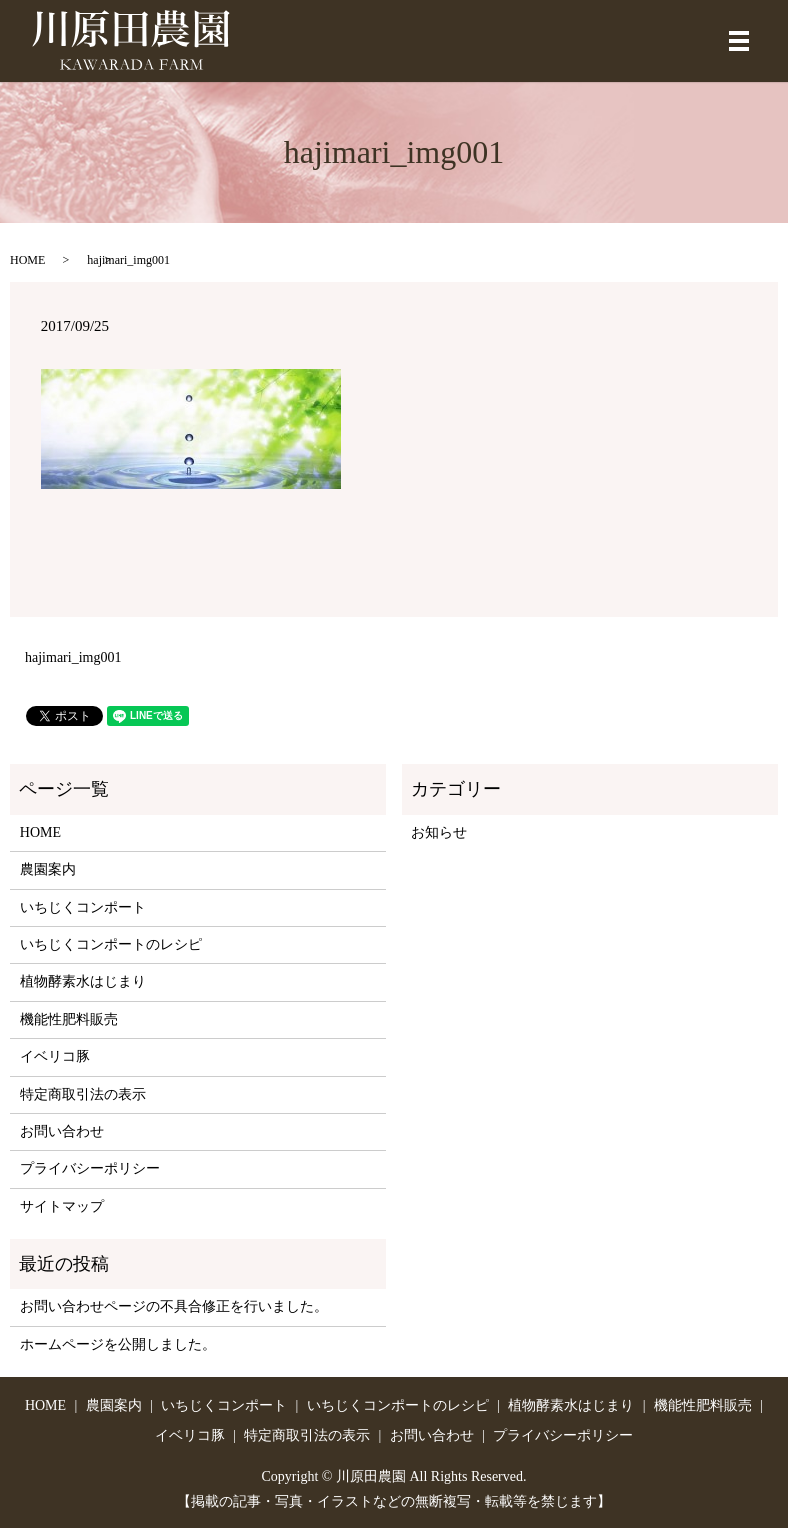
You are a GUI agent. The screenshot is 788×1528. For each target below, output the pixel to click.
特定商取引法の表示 (83, 1094)
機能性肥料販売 (69, 1019)
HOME (27, 260)
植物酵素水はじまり (83, 981)
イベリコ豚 (55, 1056)
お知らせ (439, 832)
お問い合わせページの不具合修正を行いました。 (174, 1306)
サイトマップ (62, 1206)
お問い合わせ (62, 1131)
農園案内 (48, 869)
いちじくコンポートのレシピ (111, 944)
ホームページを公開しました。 (118, 1344)
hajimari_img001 (73, 657)
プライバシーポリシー (90, 1168)
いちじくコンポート (83, 907)
